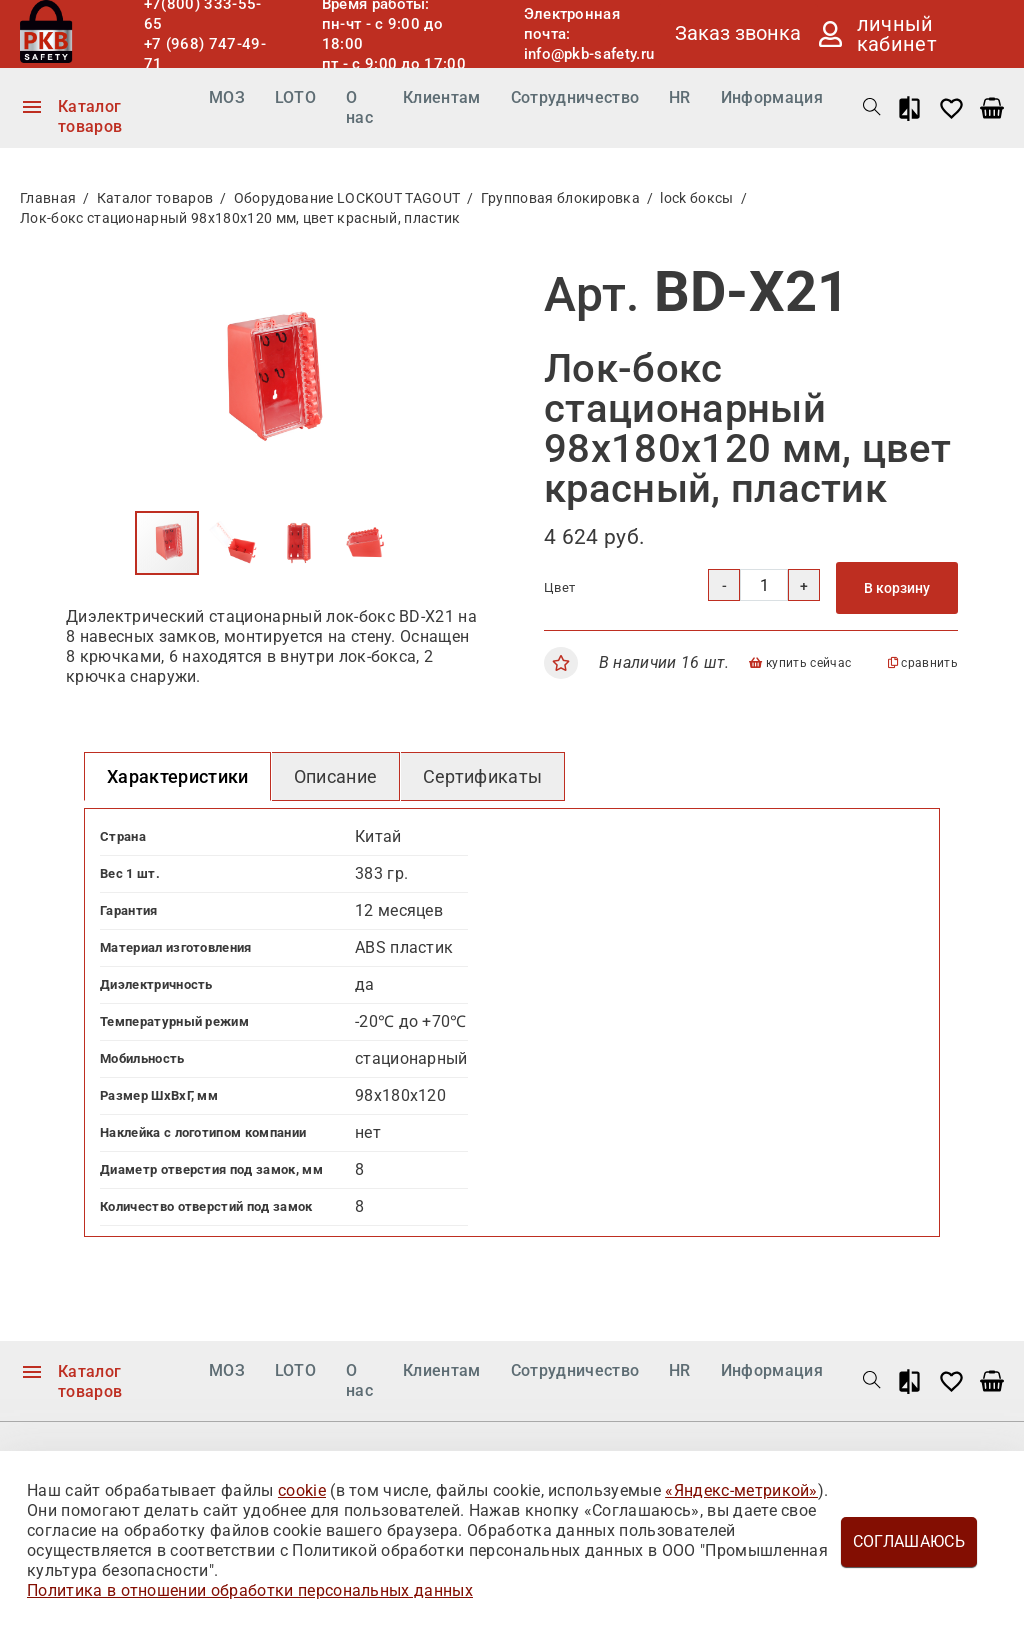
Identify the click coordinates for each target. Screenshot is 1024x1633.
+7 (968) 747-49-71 (205, 54)
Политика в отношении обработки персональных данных (250, 1590)
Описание (336, 776)
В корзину (897, 588)
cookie (302, 1490)
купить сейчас (800, 663)
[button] (448, 286)
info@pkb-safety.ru (589, 54)
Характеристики (177, 776)
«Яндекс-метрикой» (741, 1490)
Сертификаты (483, 776)
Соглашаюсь (909, 1541)
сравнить (923, 663)
